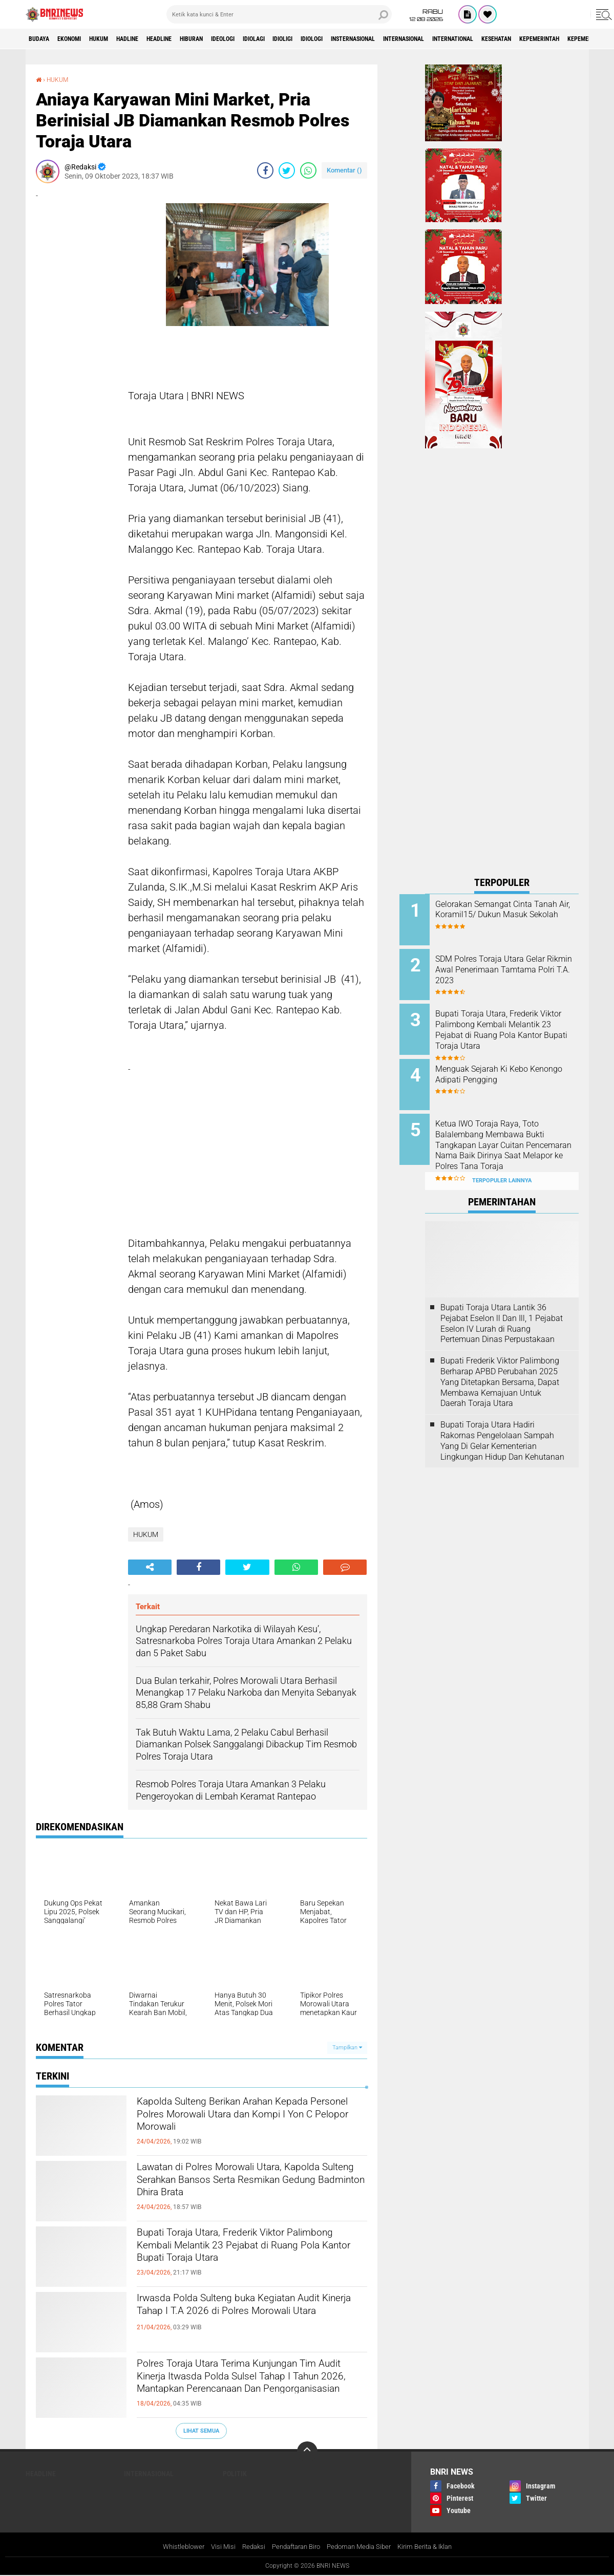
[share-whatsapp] (308, 170)
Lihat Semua (201, 2430)
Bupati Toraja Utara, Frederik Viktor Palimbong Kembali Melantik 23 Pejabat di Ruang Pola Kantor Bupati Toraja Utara (251, 2260)
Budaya (42, 39)
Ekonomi (80, 39)
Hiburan (234, 39)
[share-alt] (150, 1567)
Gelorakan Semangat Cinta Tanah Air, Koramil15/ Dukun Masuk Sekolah (512, 914)
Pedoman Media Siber (362, 2547)
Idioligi (349, 39)
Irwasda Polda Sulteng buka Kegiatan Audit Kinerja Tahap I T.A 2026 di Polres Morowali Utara (249, 2317)
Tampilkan (347, 2047)
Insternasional (438, 39)
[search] (279, 14)
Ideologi (274, 39)
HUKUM (117, 39)
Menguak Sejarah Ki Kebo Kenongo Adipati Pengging (509, 1064)
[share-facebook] (265, 170)
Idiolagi (313, 39)
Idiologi (386, 39)
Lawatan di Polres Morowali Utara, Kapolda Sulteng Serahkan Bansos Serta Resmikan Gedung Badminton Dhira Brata (240, 2194)
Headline (194, 39)
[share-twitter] (287, 170)
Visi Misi (215, 2547)
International (562, 39)
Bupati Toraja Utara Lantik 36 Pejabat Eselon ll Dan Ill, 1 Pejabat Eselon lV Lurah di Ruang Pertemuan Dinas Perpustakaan (501, 1303)
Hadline (153, 39)
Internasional (501, 39)
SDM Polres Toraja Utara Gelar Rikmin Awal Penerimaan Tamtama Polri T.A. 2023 (515, 966)
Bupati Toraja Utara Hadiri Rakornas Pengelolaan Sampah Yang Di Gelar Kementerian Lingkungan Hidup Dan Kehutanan (502, 1420)
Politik (235, 2474)
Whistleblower (173, 2547)
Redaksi (247, 2547)
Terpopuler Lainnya (502, 1161)
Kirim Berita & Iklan (433, 2547)
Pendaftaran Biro (293, 2547)
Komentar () (344, 170)
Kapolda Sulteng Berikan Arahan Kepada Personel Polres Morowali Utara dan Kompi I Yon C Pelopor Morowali (252, 2121)
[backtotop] (307, 2451)
